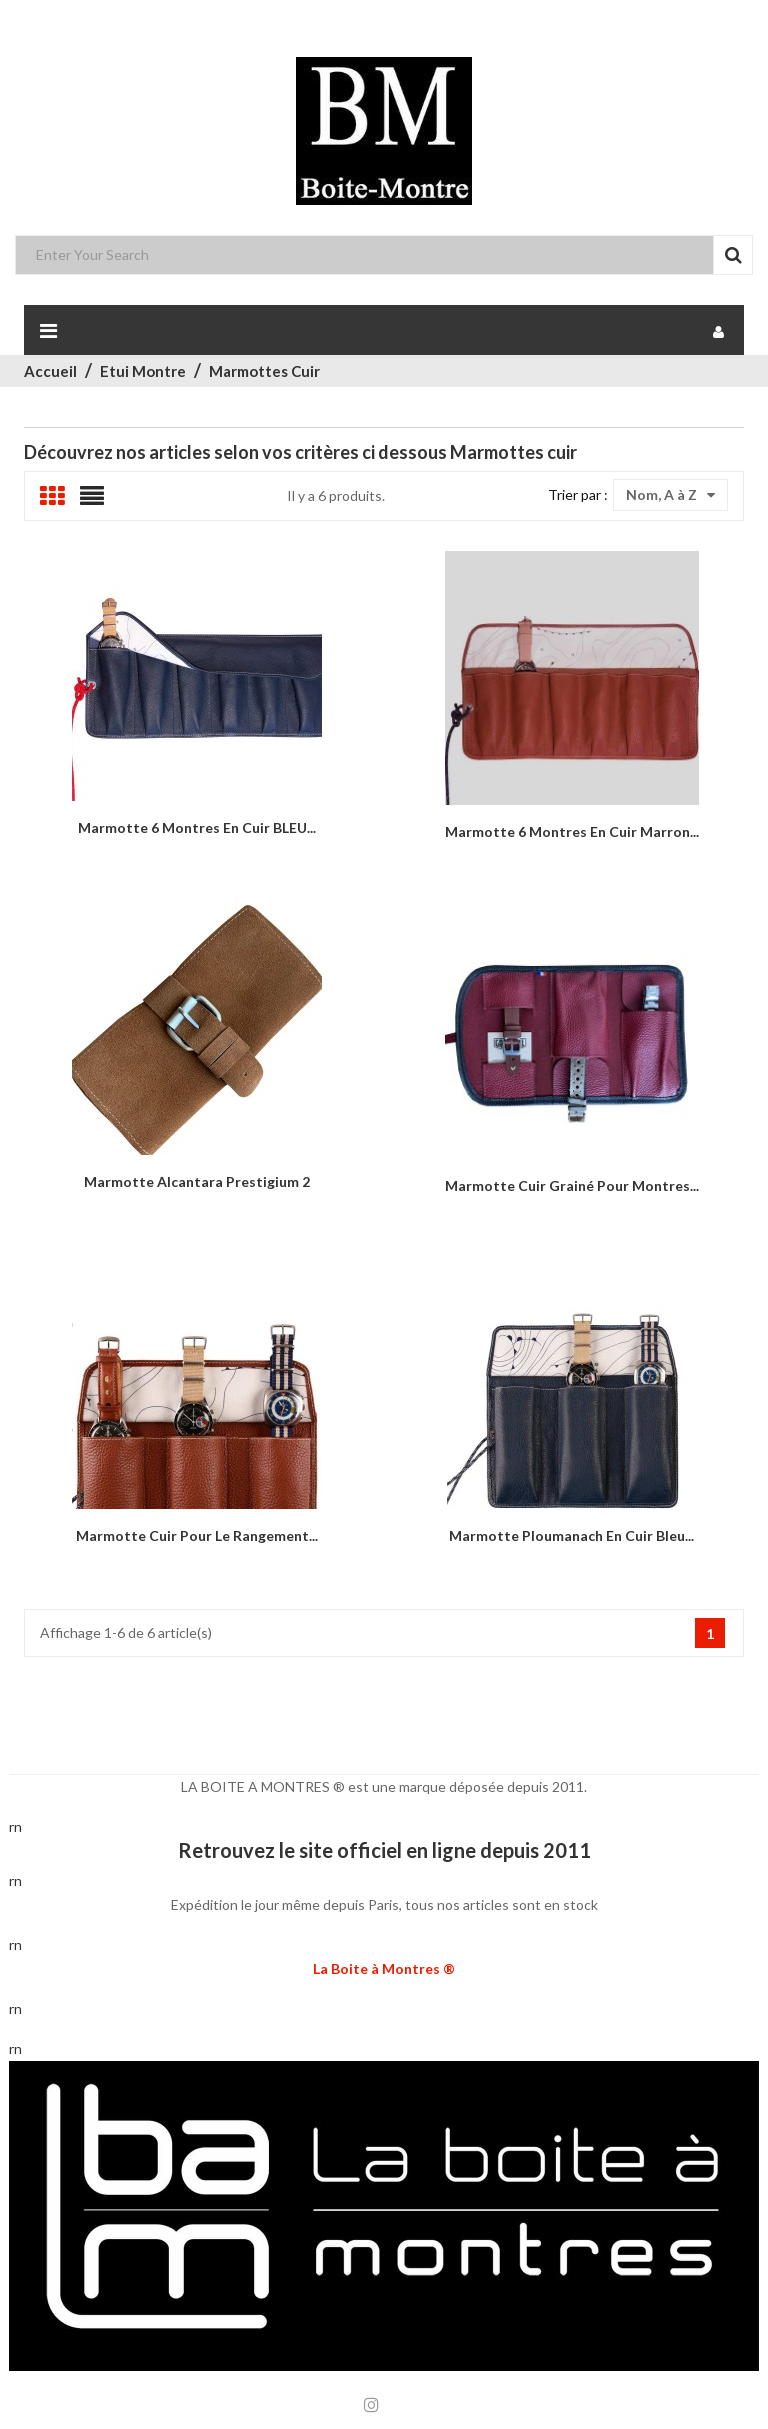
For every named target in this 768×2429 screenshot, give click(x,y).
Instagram (371, 2404)
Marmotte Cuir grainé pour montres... (572, 1185)
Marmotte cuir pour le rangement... (197, 1535)
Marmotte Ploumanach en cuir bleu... (571, 1535)
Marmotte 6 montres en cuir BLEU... (197, 827)
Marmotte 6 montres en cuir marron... (572, 831)
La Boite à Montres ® (384, 1968)
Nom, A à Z (670, 495)
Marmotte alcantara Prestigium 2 (197, 1181)
